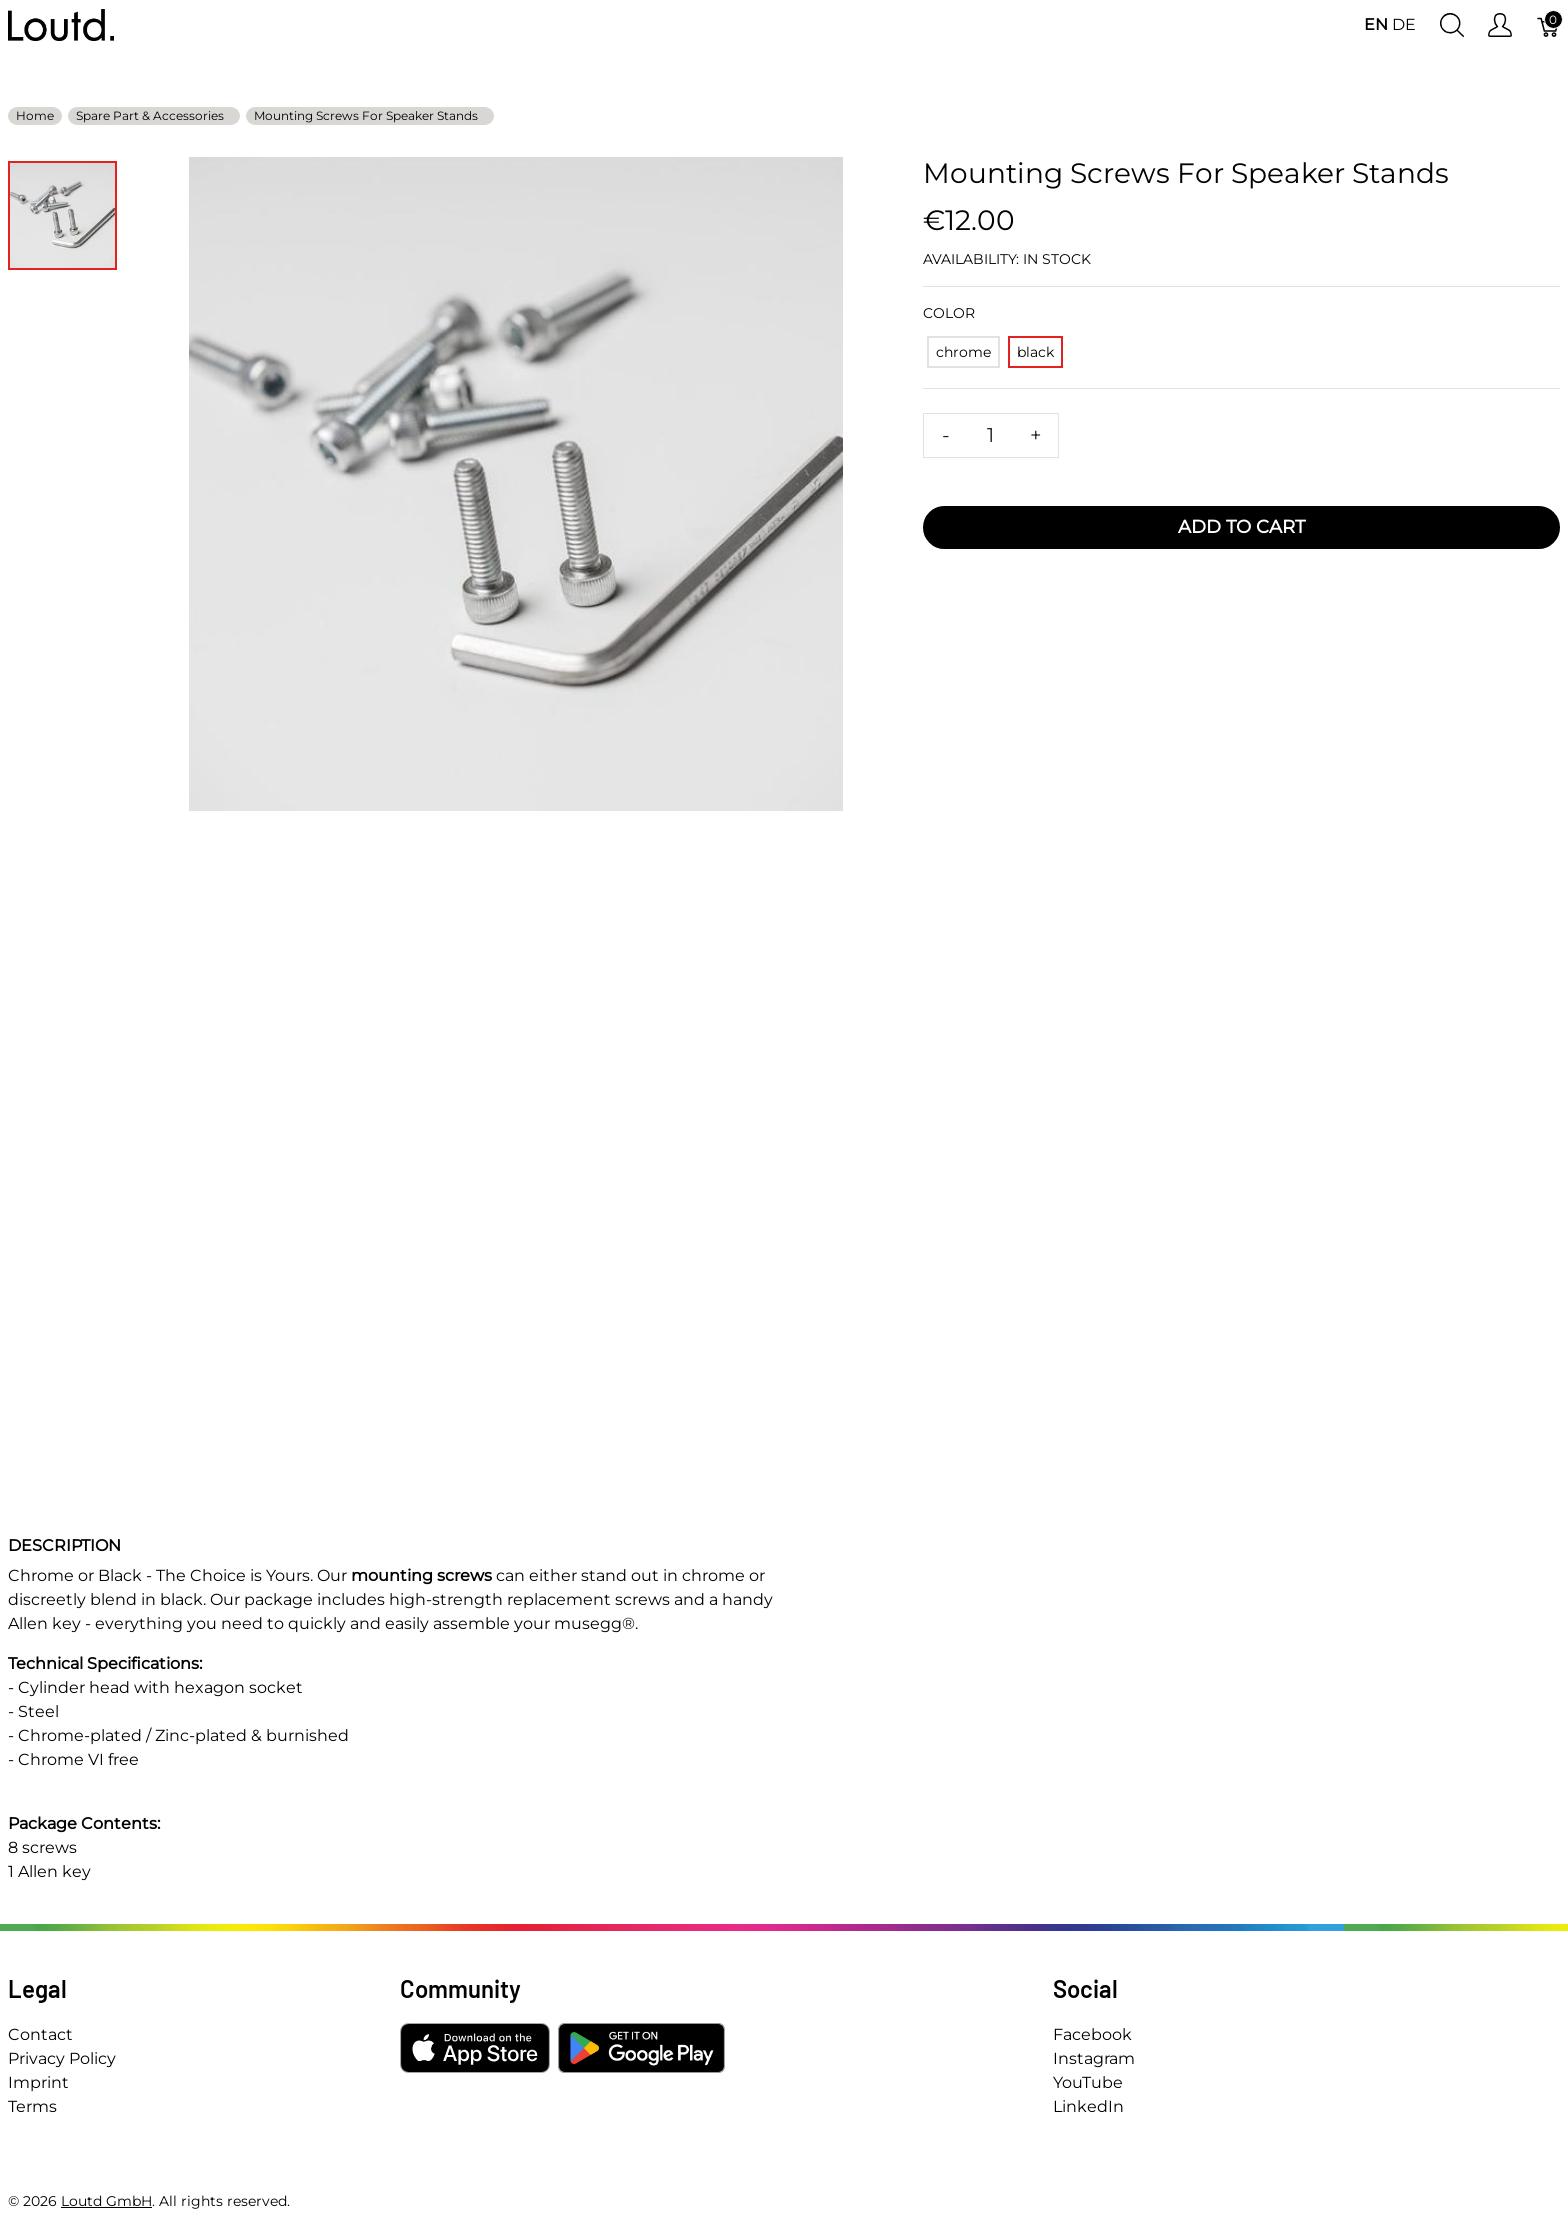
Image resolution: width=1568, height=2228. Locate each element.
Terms (32, 2106)
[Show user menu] (1500, 25)
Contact (40, 2034)
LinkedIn (1088, 2106)
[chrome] (963, 352)
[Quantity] (991, 435)
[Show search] (1452, 25)
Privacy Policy (62, 2058)
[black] (1035, 352)
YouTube (1088, 2082)
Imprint (38, 2082)
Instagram (1094, 2058)
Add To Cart (1241, 527)
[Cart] (1549, 25)
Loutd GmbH (106, 2201)
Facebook (1092, 2034)
